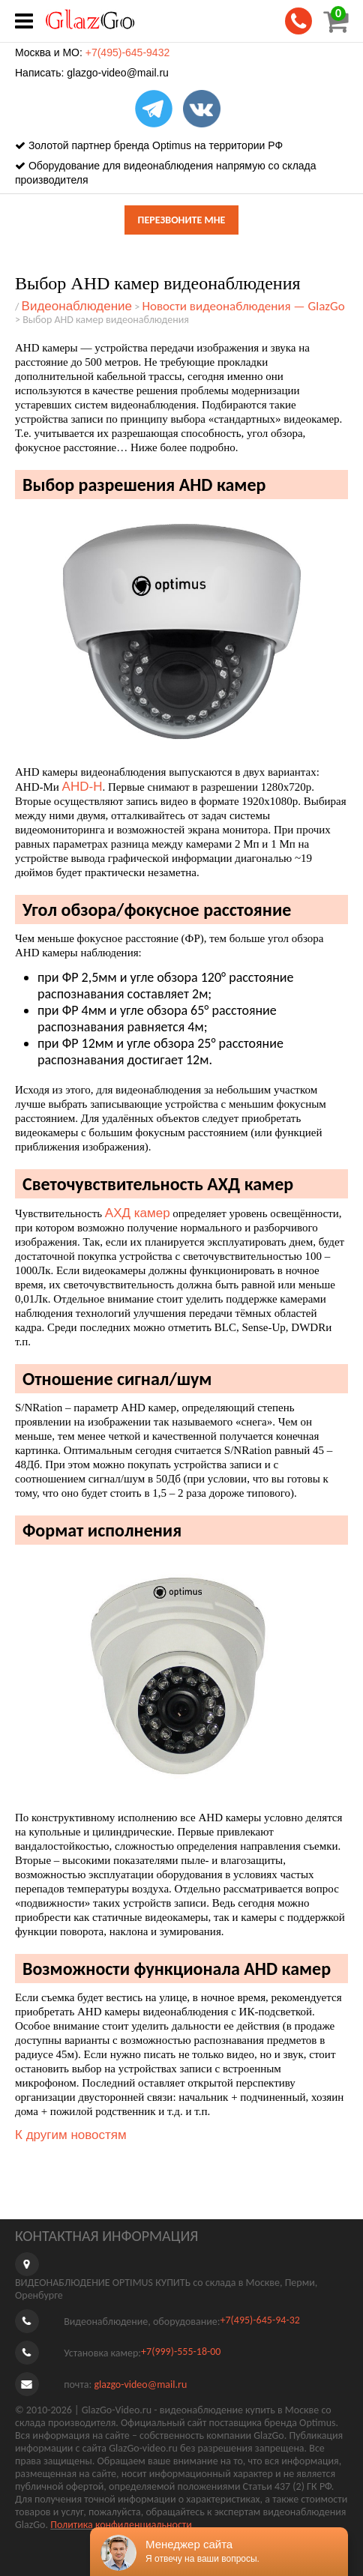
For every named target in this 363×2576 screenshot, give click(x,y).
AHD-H (82, 786)
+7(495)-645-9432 (128, 52)
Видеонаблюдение (77, 306)
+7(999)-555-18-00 (180, 2351)
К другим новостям (71, 2135)
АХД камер (137, 1213)
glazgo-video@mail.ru (118, 73)
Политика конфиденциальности (121, 2524)
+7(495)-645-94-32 (259, 2320)
